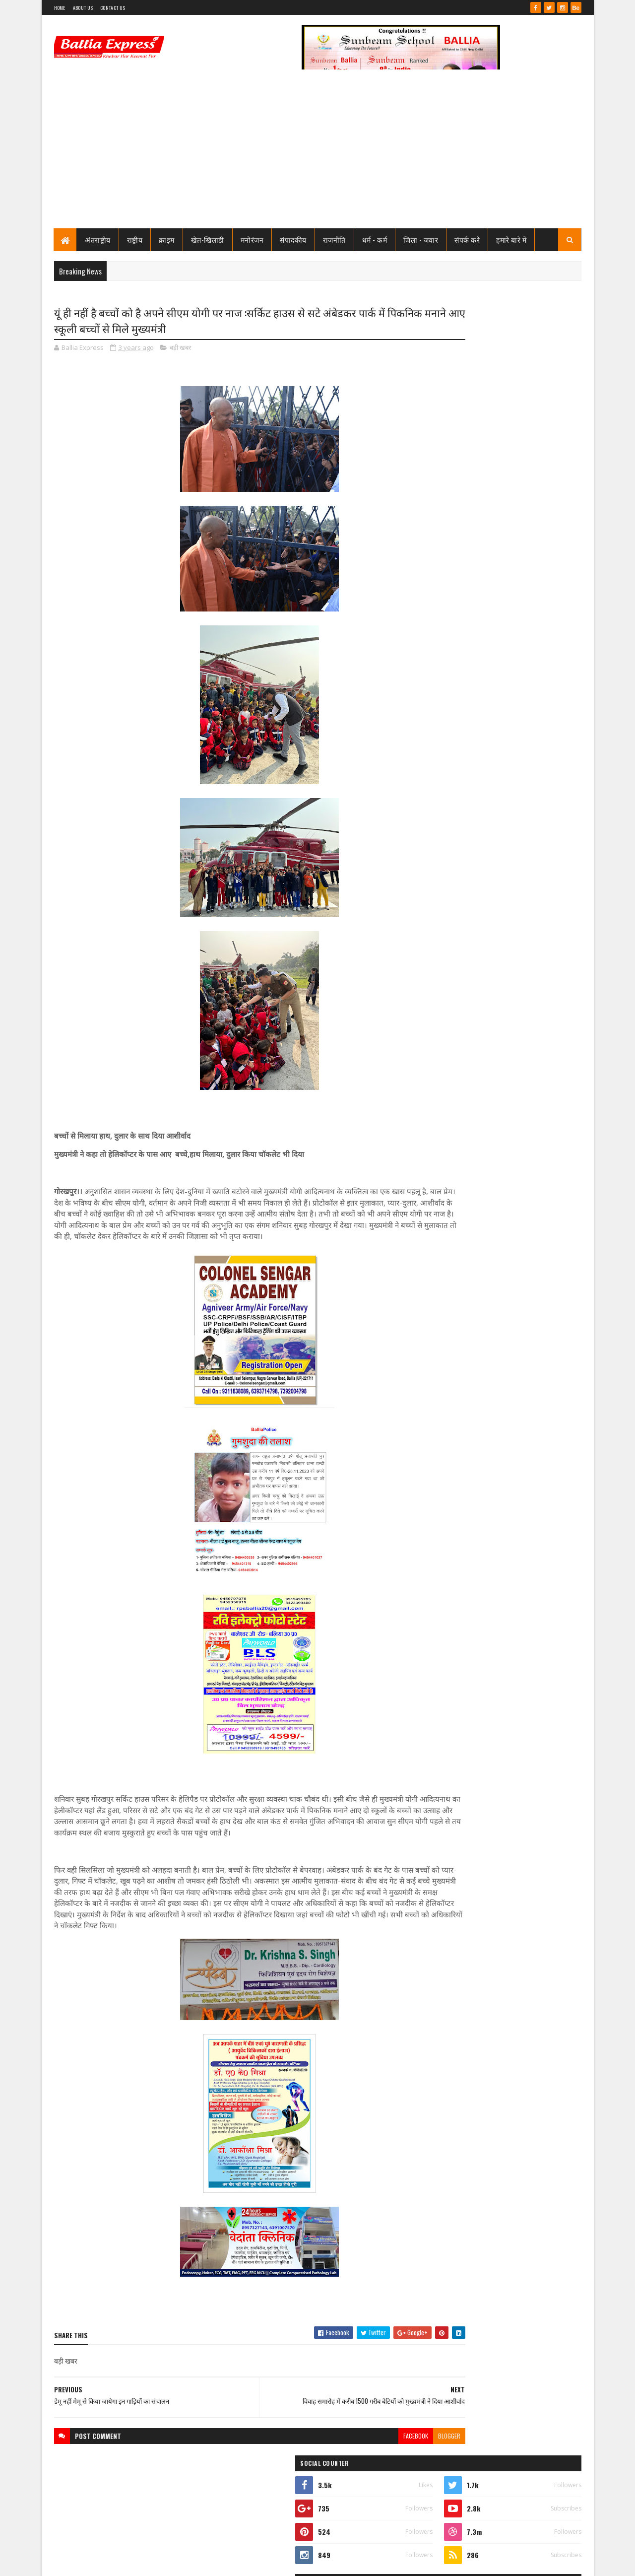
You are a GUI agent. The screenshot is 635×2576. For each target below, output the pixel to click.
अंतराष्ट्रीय (98, 239)
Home (59, 7)
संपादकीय (293, 239)
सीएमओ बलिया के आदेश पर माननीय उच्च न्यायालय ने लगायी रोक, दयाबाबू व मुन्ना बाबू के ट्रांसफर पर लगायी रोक (520, 512)
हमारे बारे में (512, 239)
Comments (541, 669)
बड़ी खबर (180, 349)
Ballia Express (454, 448)
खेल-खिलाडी (207, 239)
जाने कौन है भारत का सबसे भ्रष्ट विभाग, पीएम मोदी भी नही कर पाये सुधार (519, 631)
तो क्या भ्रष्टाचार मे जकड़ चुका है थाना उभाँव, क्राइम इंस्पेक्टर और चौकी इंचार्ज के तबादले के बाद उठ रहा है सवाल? (524, 594)
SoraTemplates (90, 2562)
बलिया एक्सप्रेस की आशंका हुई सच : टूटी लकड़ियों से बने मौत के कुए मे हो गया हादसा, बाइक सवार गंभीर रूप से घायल (518, 1094)
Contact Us (112, 7)
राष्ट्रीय (135, 239)
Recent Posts (462, 669)
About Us (83, 7)
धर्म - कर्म (374, 239)
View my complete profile (455, 461)
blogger (389, 2460)
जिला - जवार (421, 239)
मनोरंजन (252, 239)
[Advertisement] (318, 153)
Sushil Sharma (159, 2562)
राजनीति (334, 239)
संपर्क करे (467, 239)
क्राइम (167, 239)
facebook (355, 2460)
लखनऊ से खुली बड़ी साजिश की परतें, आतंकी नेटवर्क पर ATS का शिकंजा (520, 1154)
